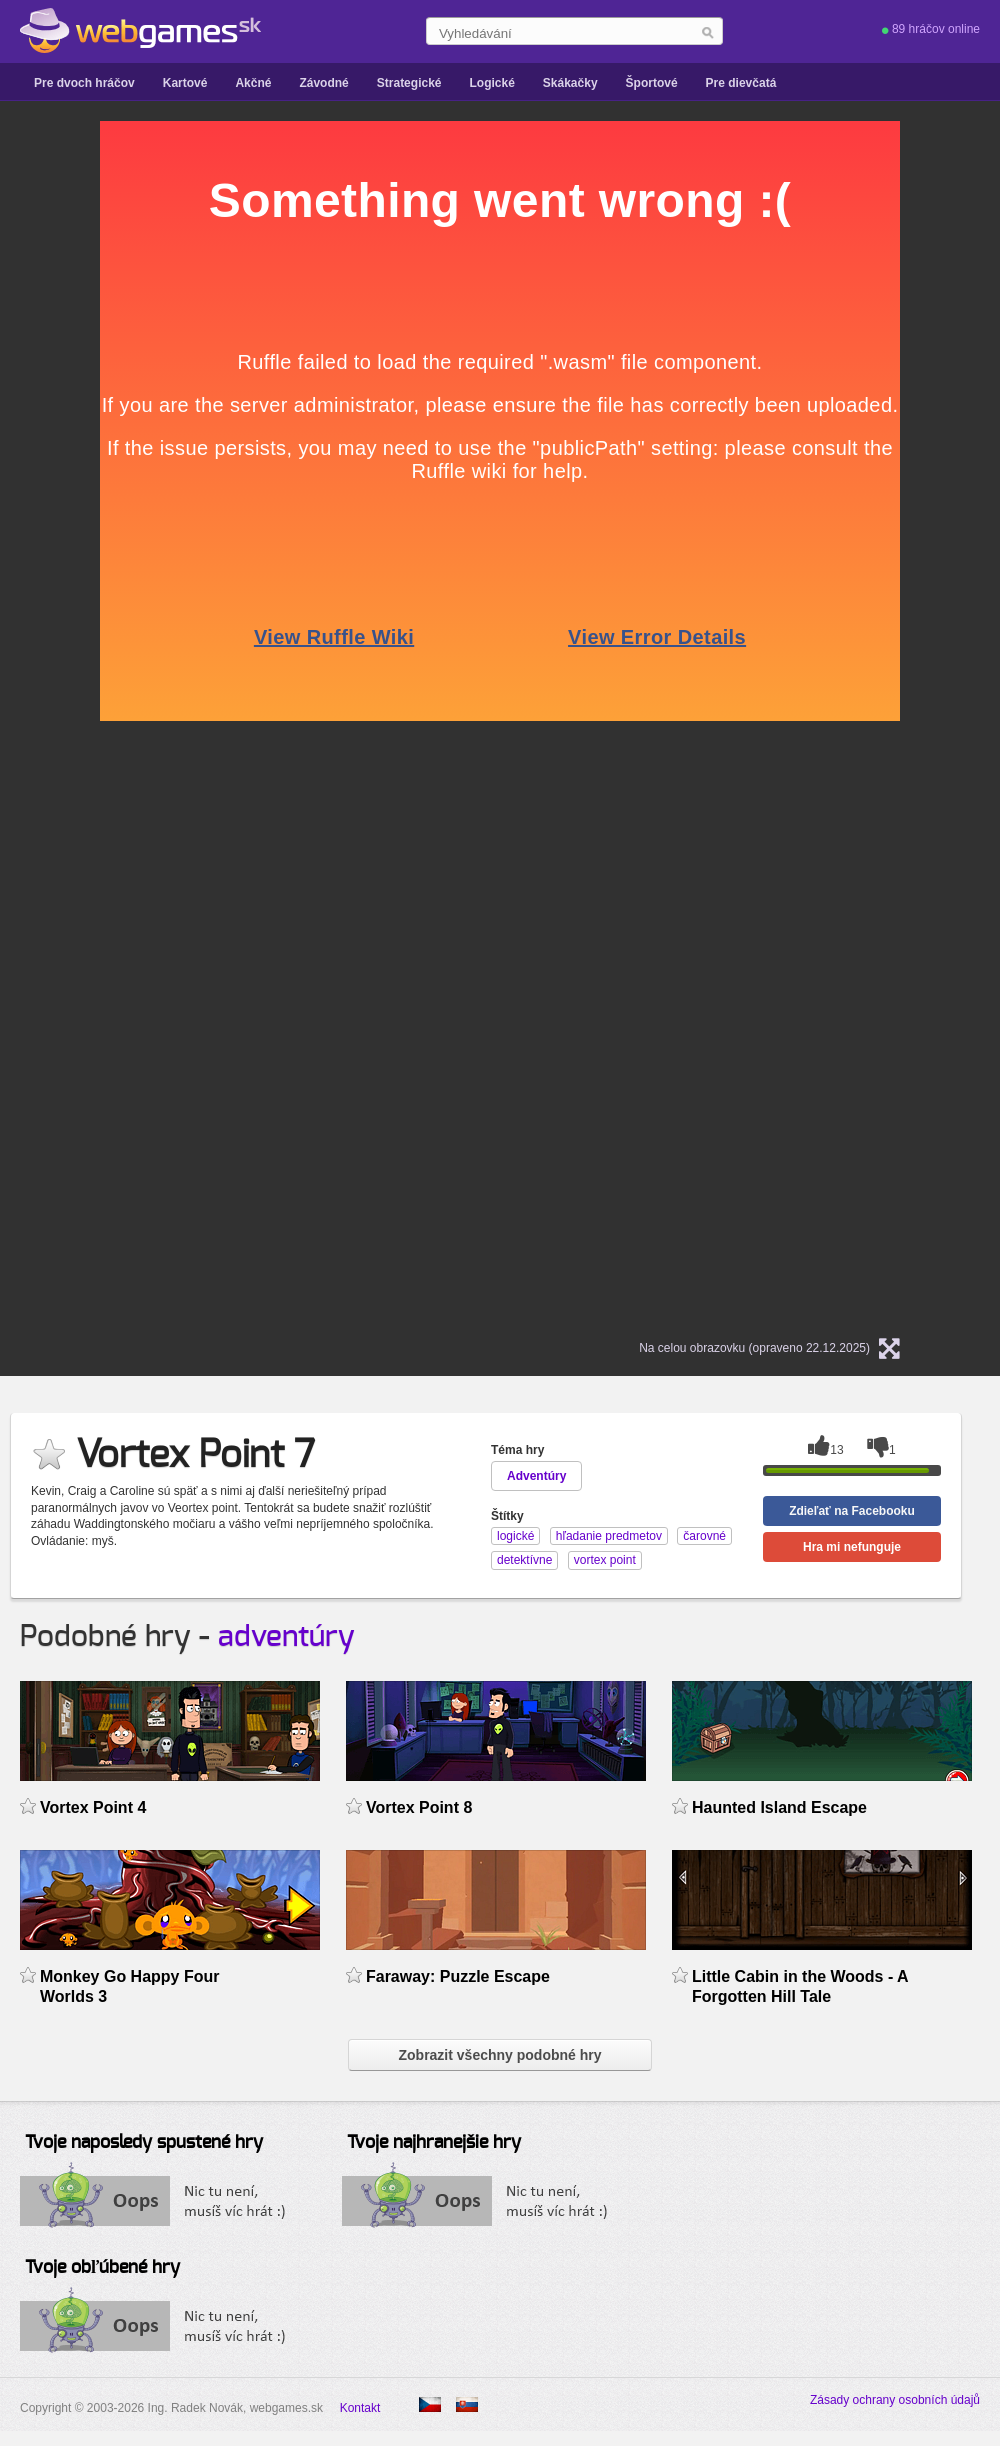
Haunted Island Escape (779, 1807)
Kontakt (360, 2408)
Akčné (253, 83)
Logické (491, 83)
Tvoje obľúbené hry (102, 2268)
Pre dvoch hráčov (84, 83)
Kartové (185, 83)
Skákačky (570, 83)
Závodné (323, 83)
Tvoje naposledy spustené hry (144, 2143)
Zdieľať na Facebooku (852, 1511)
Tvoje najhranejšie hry (434, 2143)
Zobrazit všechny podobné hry (499, 2055)
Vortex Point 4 (93, 1807)
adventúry (286, 1637)
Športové (652, 83)
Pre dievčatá (741, 83)
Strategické (409, 83)
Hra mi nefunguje (852, 1547)
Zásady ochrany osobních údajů (895, 2400)
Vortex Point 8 (419, 1807)
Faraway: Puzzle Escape (458, 1976)
